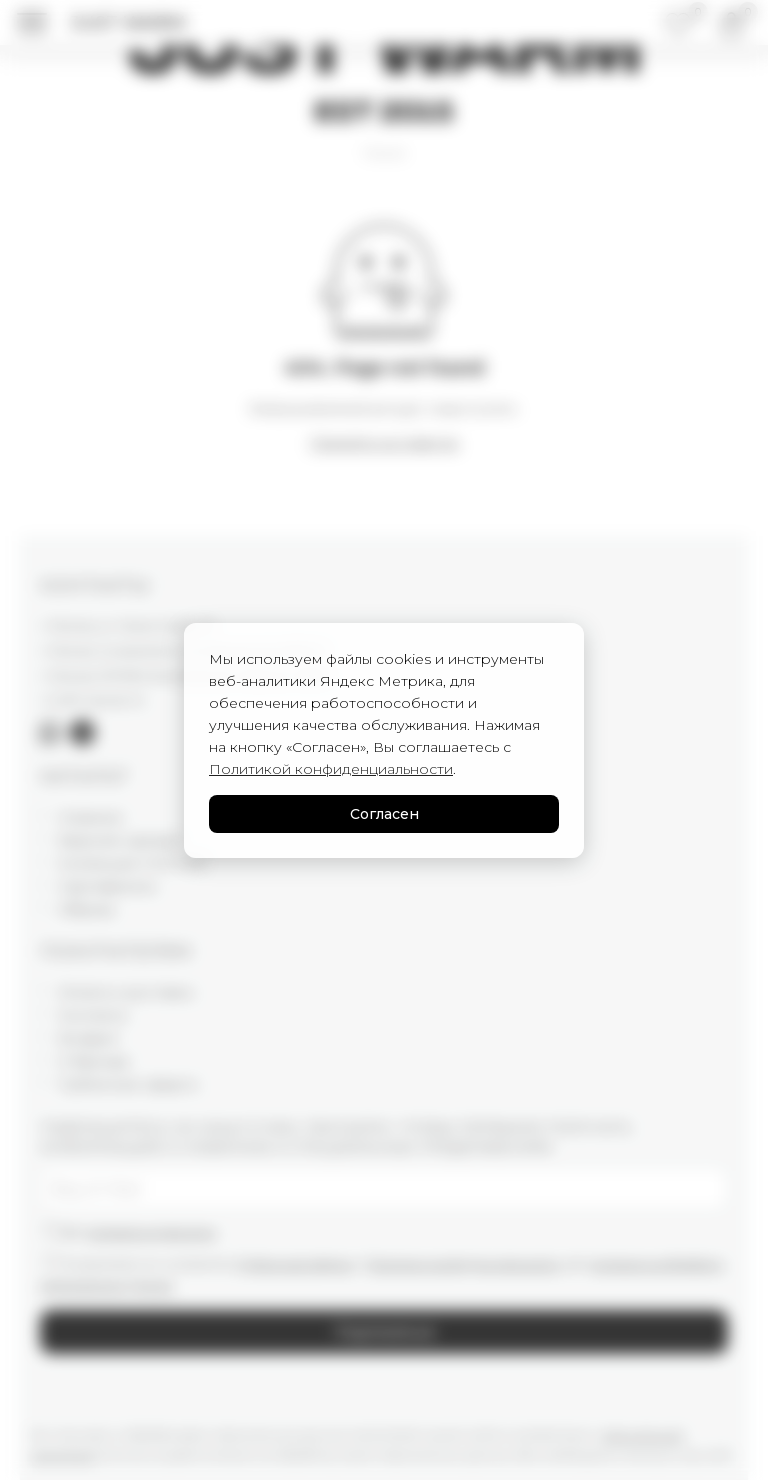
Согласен (384, 814)
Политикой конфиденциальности (331, 769)
